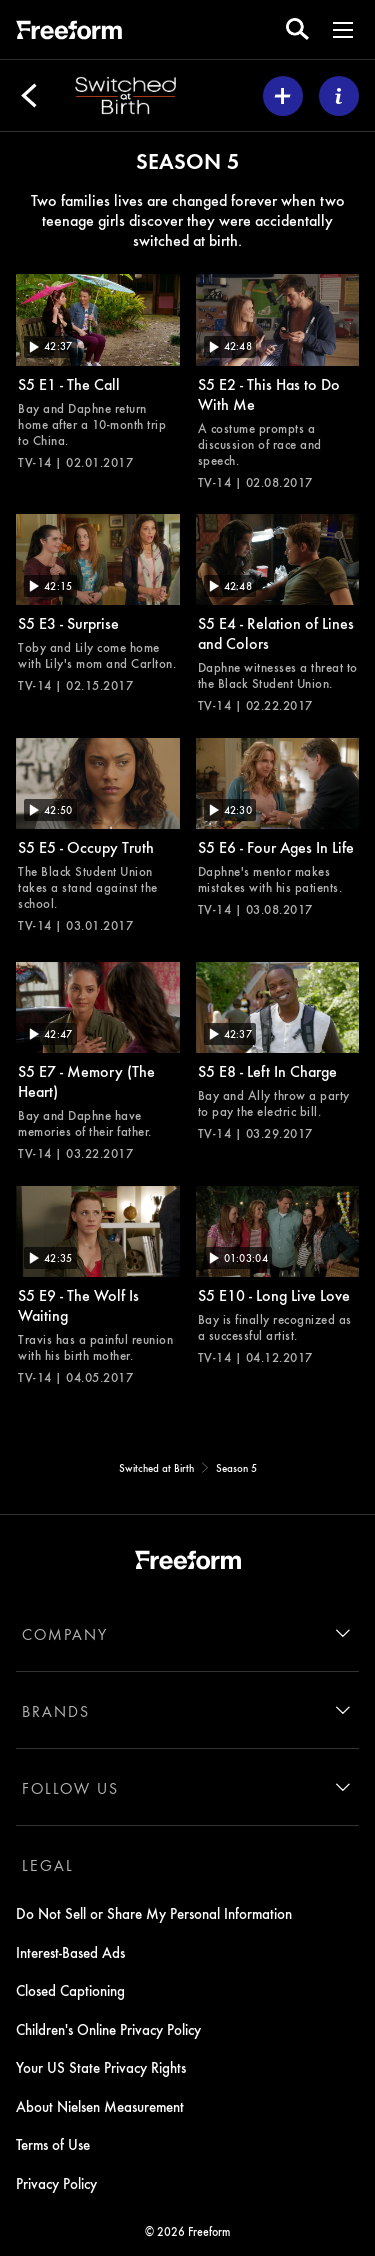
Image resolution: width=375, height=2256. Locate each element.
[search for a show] (297, 29)
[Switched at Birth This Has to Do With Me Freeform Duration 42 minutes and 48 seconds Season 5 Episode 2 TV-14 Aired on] (278, 382)
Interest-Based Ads (70, 1952)
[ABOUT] (339, 96)
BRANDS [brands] (56, 1711)
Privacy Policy (56, 2183)
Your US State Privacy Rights (101, 2067)
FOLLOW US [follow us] (70, 1788)
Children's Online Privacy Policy (108, 2029)
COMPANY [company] (65, 1634)
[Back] (29, 96)
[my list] (283, 96)
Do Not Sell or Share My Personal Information (154, 1913)
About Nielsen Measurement (100, 2106)
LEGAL (48, 1865)
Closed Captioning (70, 1990)
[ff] (69, 33)
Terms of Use (53, 2144)
